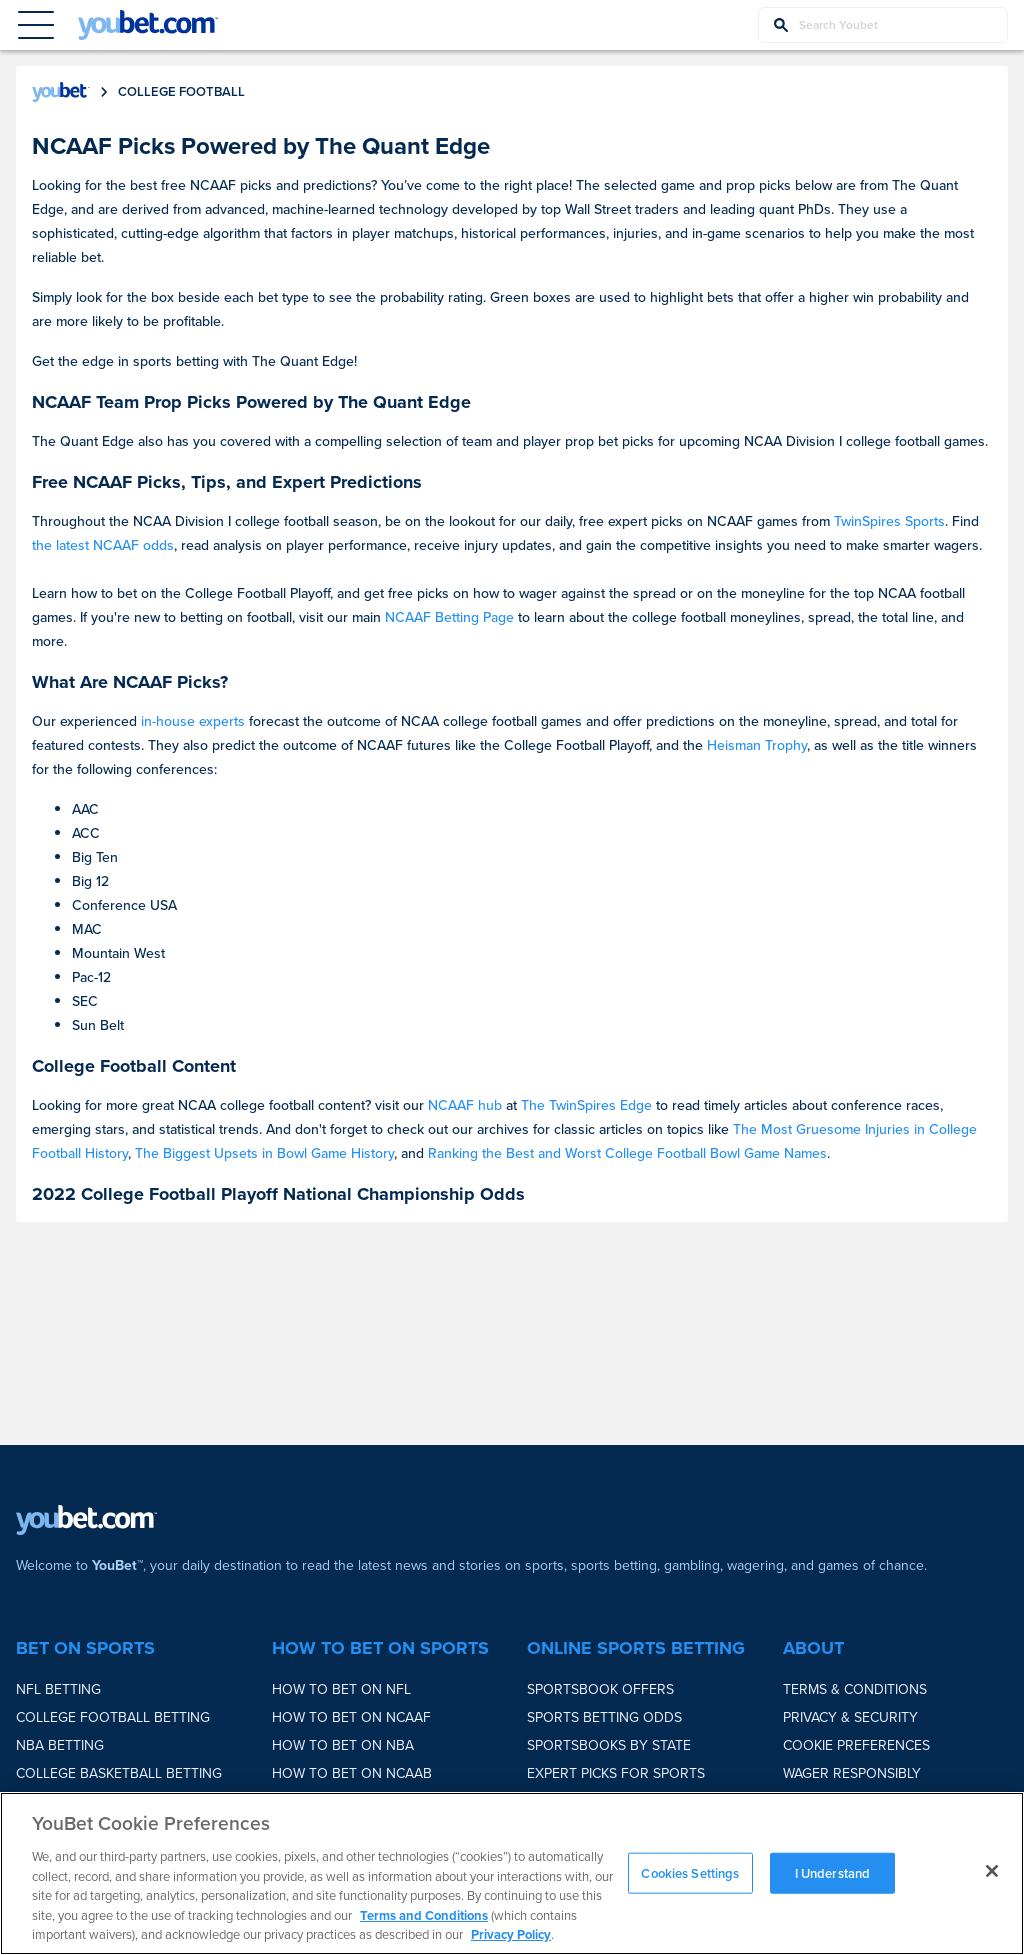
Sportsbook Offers (600, 1689)
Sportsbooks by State (609, 1745)
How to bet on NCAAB (352, 1773)
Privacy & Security (850, 1717)
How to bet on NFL (341, 1689)
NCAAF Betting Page (449, 617)
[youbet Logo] (148, 25)
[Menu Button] (36, 25)
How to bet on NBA (343, 1745)
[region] (512, 1873)
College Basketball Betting (119, 1773)
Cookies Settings (690, 1872)
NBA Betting (60, 1745)
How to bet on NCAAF (351, 1717)
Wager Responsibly (852, 1773)
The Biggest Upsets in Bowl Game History (264, 1153)
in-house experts (193, 721)
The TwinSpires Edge (586, 1105)
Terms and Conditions (424, 1915)
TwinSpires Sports (889, 521)
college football (181, 91)
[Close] (992, 1871)
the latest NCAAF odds (103, 545)
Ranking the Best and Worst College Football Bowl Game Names (627, 1153)
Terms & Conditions (855, 1689)
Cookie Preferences (856, 1745)
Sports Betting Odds (604, 1717)
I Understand (833, 1872)
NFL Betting (58, 1689)
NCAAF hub (465, 1105)
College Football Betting (113, 1717)
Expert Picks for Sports (616, 1773)
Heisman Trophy (757, 745)
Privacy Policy (511, 1934)
